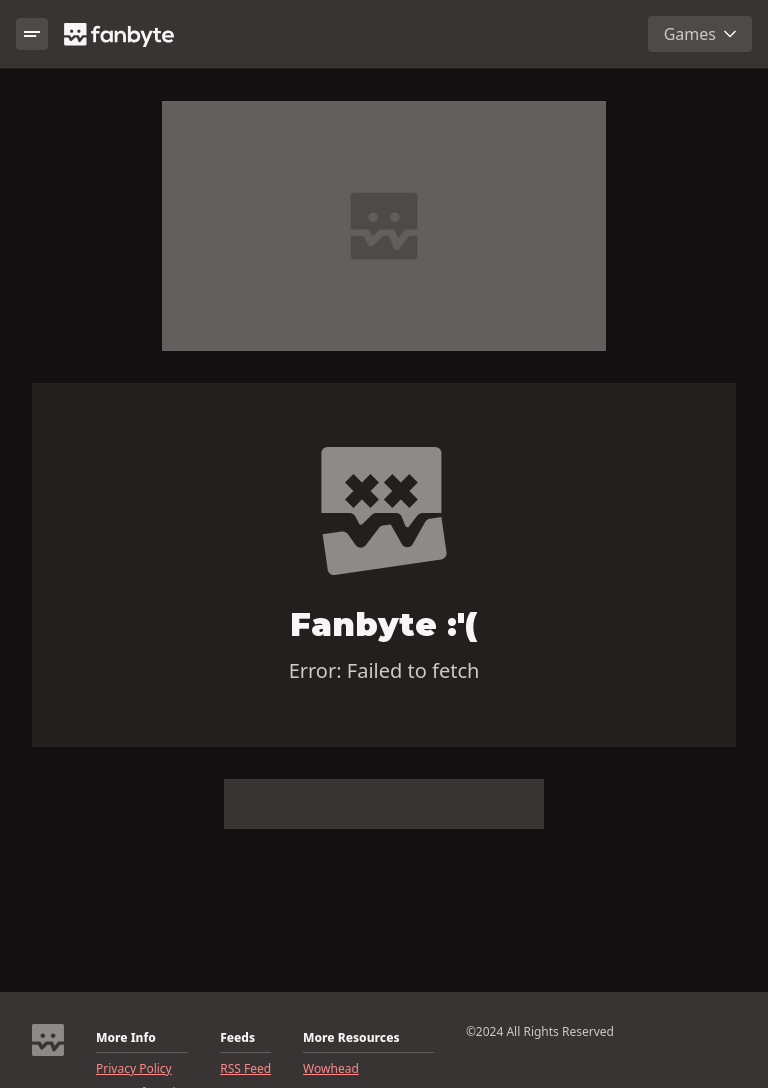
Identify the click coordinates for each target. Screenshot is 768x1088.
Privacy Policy (134, 1069)
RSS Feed (245, 1069)
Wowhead (331, 1069)
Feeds (237, 1038)
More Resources (351, 1038)
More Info (126, 1038)
